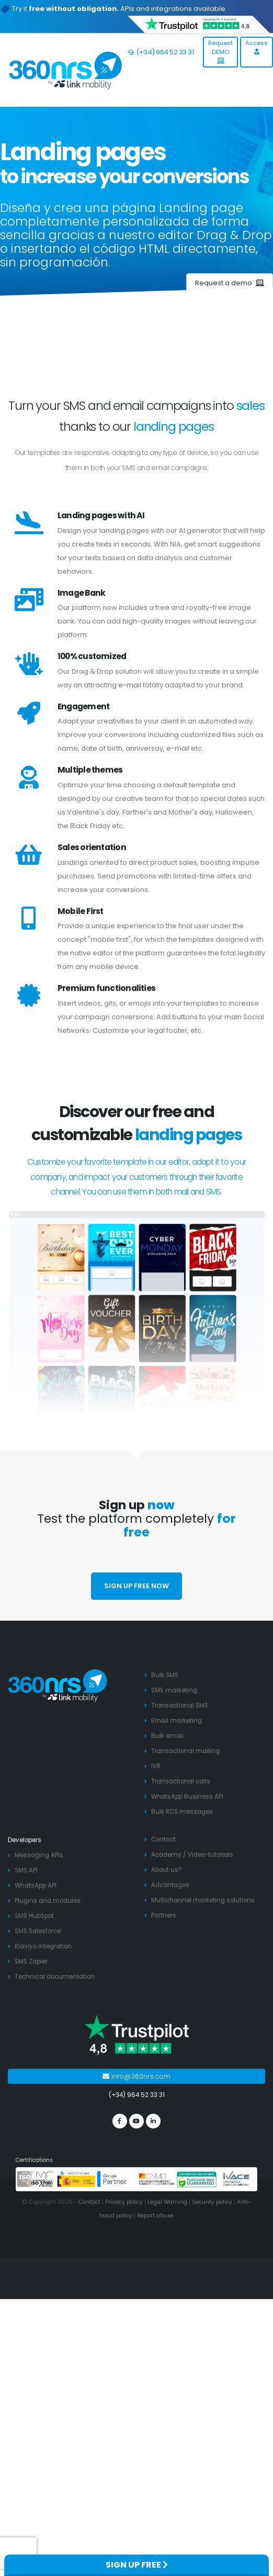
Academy (166, 1854)
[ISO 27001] (36, 2178)
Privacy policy (124, 2202)
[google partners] (116, 2178)
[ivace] (237, 2178)
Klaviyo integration (43, 1946)
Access (256, 46)
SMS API (26, 1870)
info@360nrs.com (136, 2076)
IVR (156, 1766)
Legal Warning (167, 2202)
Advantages (170, 1885)
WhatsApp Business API (187, 1796)
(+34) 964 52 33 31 (161, 52)
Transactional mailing (185, 1751)
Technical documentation (55, 1976)
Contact (163, 1839)
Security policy (212, 2202)
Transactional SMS (179, 1705)
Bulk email (167, 1736)
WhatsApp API (35, 1885)
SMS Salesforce (38, 1931)
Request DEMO (220, 51)
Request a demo (229, 282)
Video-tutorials (210, 1854)
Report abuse (155, 2216)
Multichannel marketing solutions (203, 1900)
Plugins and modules (48, 1901)
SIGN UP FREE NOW (136, 1586)
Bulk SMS (164, 1675)
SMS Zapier (31, 1961)
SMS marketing (174, 1690)
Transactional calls (180, 1781)
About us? (166, 1870)
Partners (163, 1915)
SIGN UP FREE (137, 2565)
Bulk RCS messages (182, 1812)
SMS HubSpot (34, 1916)
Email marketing (176, 1720)
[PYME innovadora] (76, 2178)
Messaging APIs (39, 1855)
